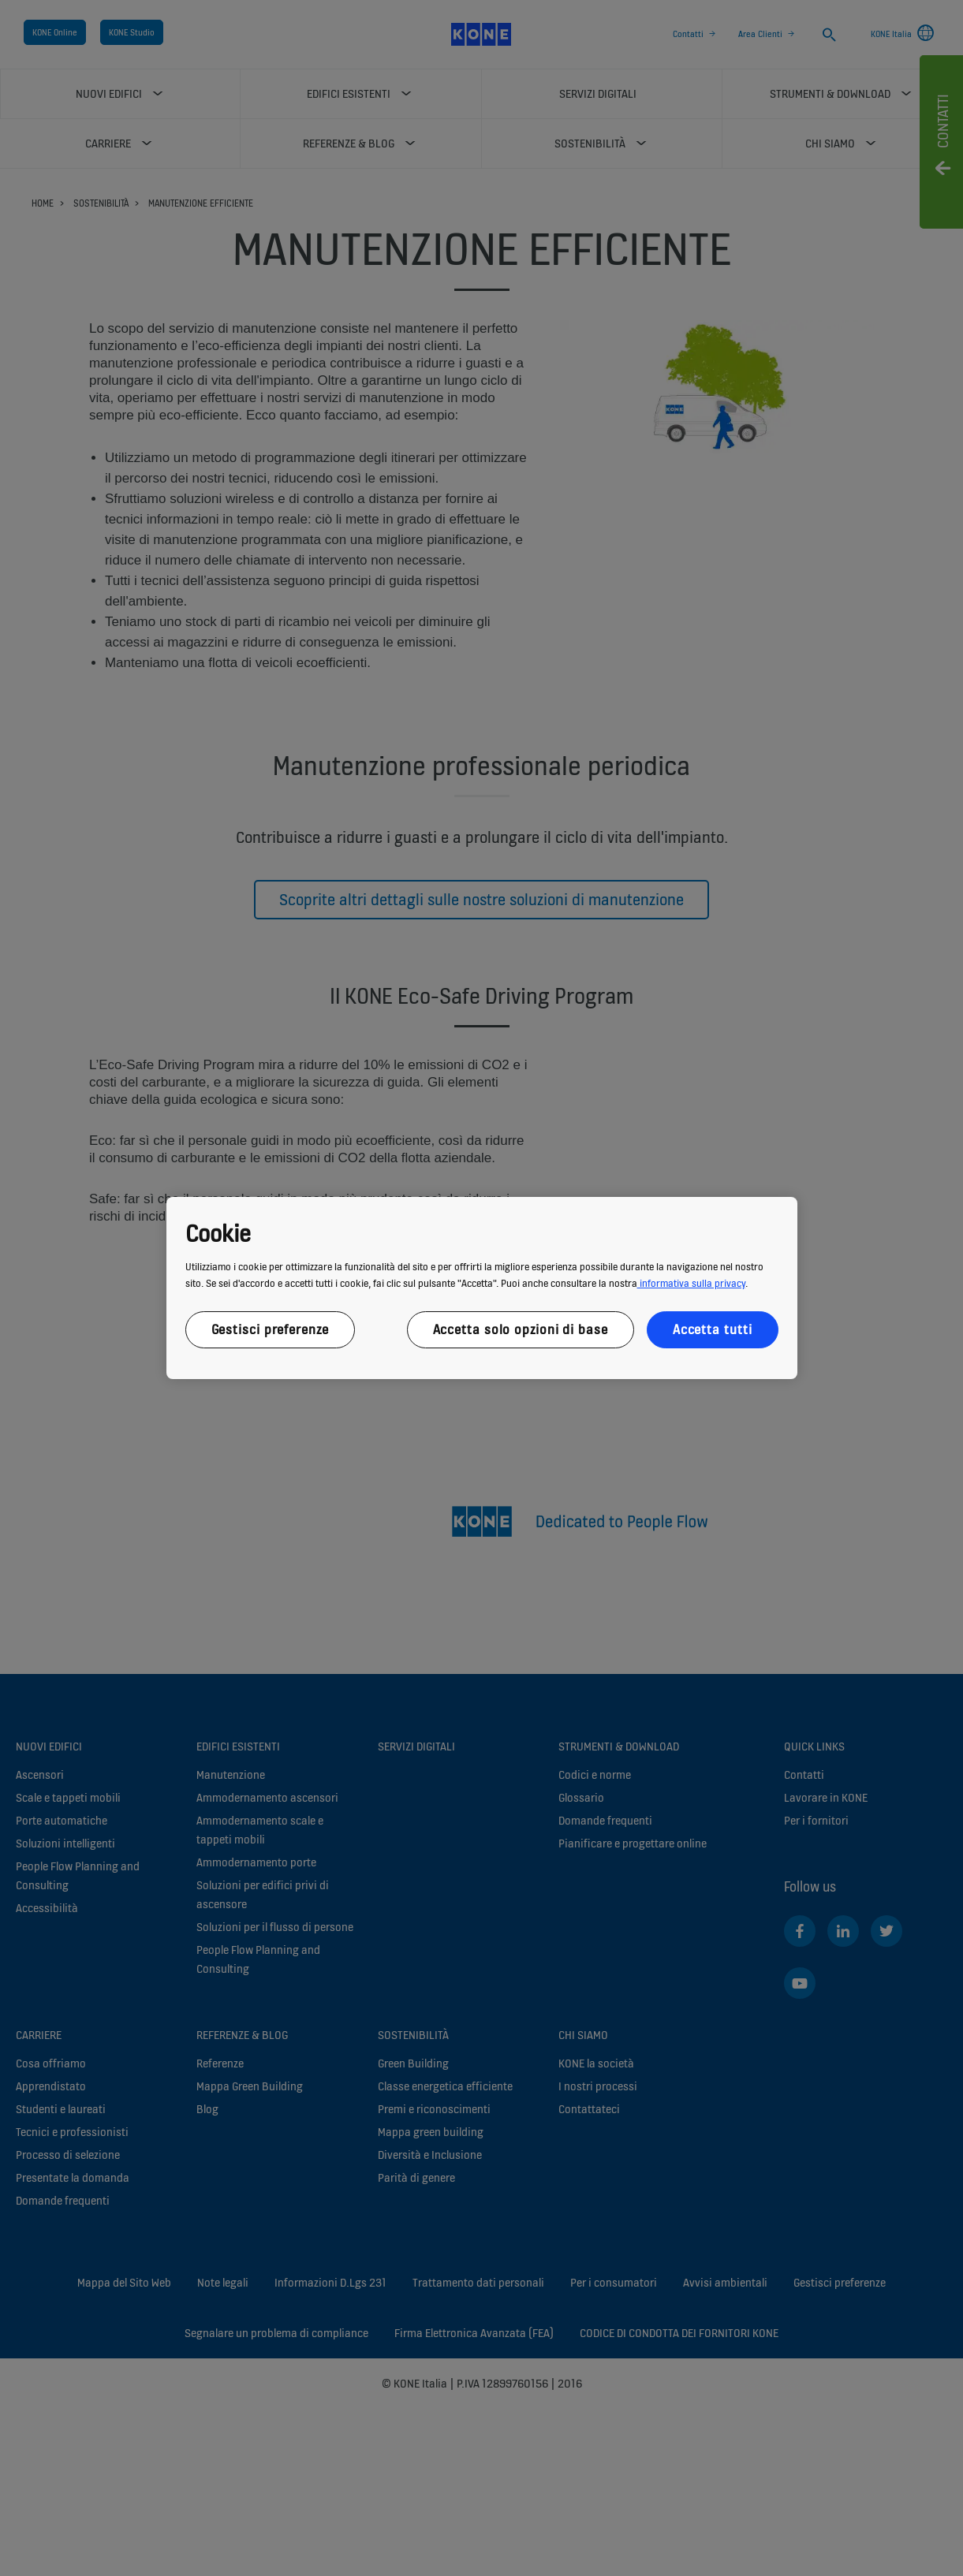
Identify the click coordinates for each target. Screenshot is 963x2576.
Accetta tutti (712, 1329)
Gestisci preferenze (270, 1329)
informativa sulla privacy (691, 1283)
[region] (481, 1288)
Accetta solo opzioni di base (520, 1329)
